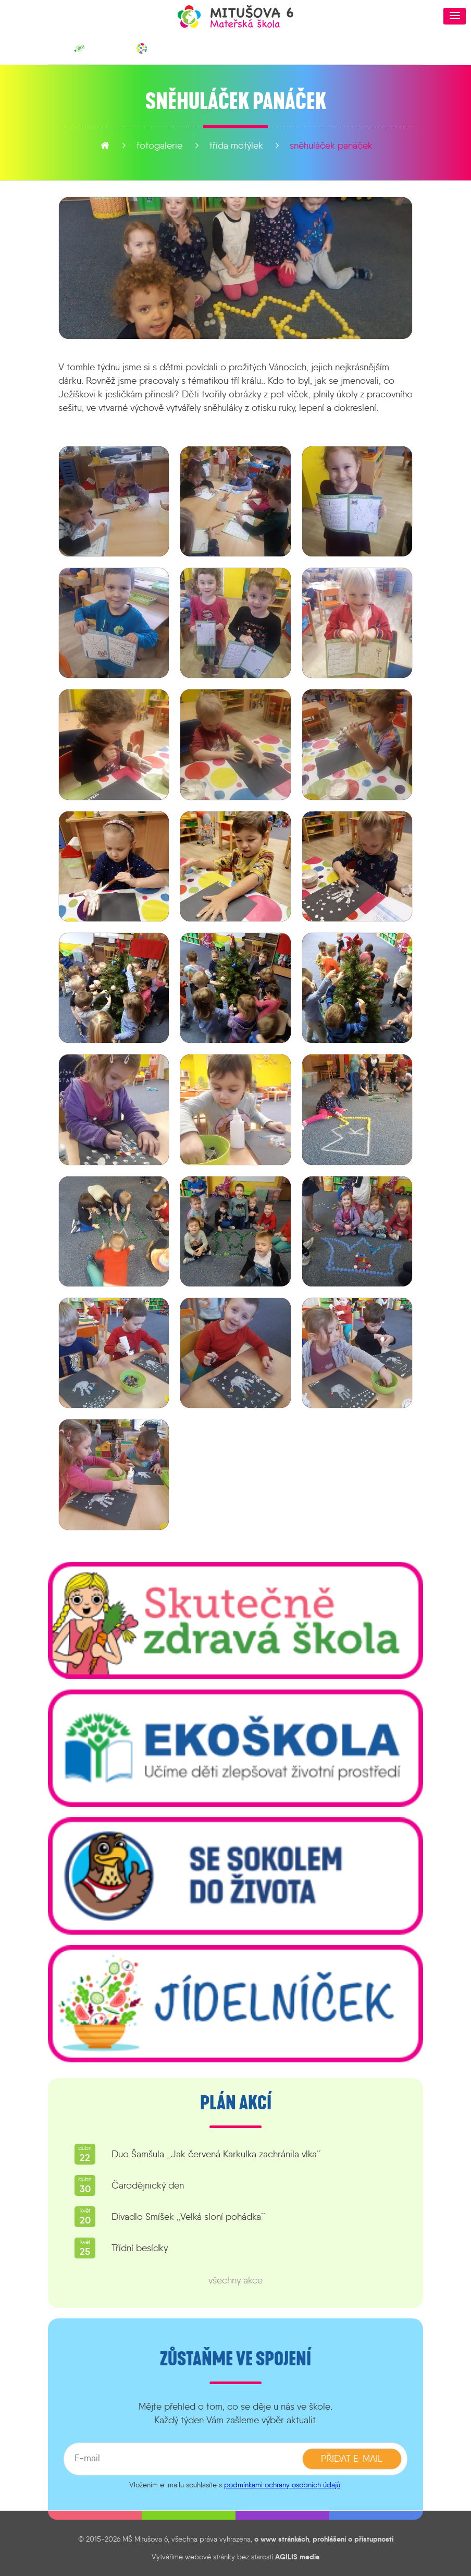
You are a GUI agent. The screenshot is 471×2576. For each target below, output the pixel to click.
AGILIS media (297, 2556)
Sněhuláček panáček (331, 145)
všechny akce (235, 2280)
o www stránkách (281, 2539)
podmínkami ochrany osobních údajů (282, 2484)
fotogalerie (159, 145)
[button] (454, 16)
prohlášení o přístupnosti (353, 2539)
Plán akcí (235, 2103)
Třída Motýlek (236, 145)
